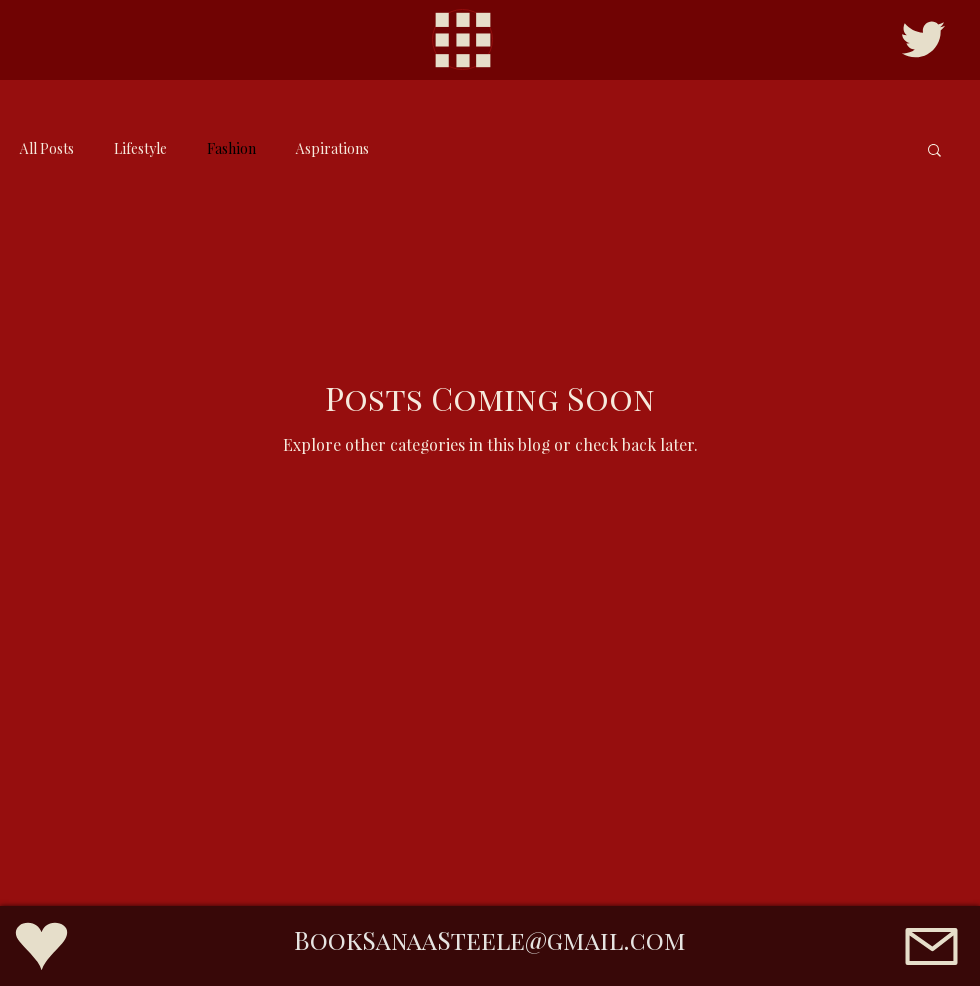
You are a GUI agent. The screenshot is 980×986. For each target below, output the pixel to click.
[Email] (931, 946)
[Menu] (462, 39)
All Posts (47, 148)
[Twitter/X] (923, 39)
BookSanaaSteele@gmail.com (490, 939)
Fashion (231, 148)
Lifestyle (140, 148)
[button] (934, 151)
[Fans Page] (41, 946)
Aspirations (332, 148)
